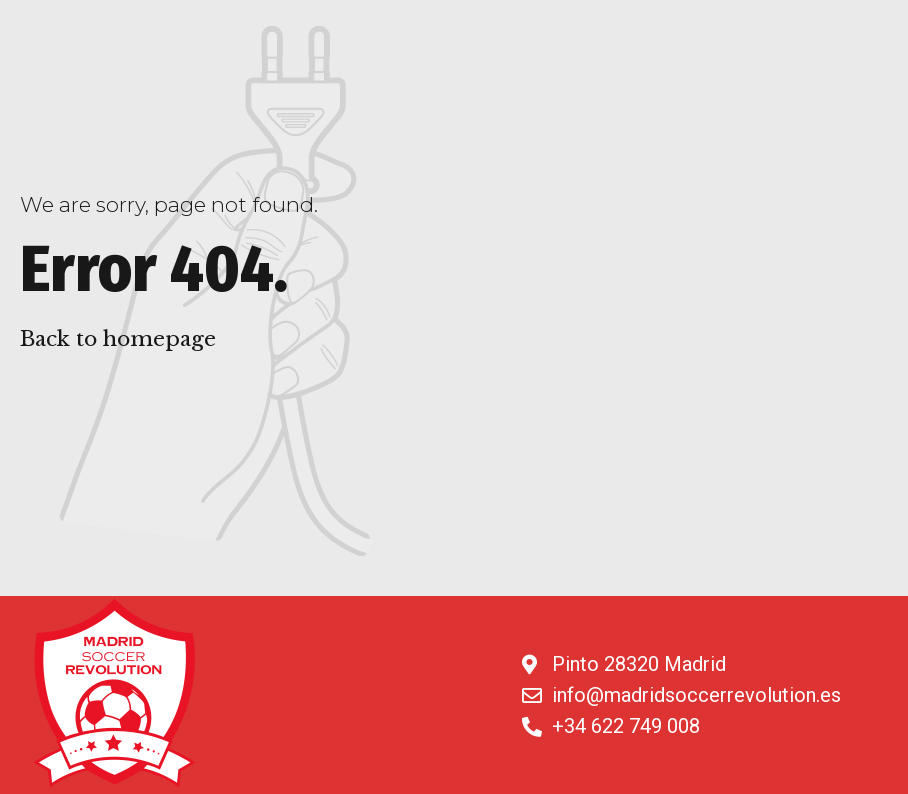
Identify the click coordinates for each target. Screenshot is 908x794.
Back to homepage (118, 339)
